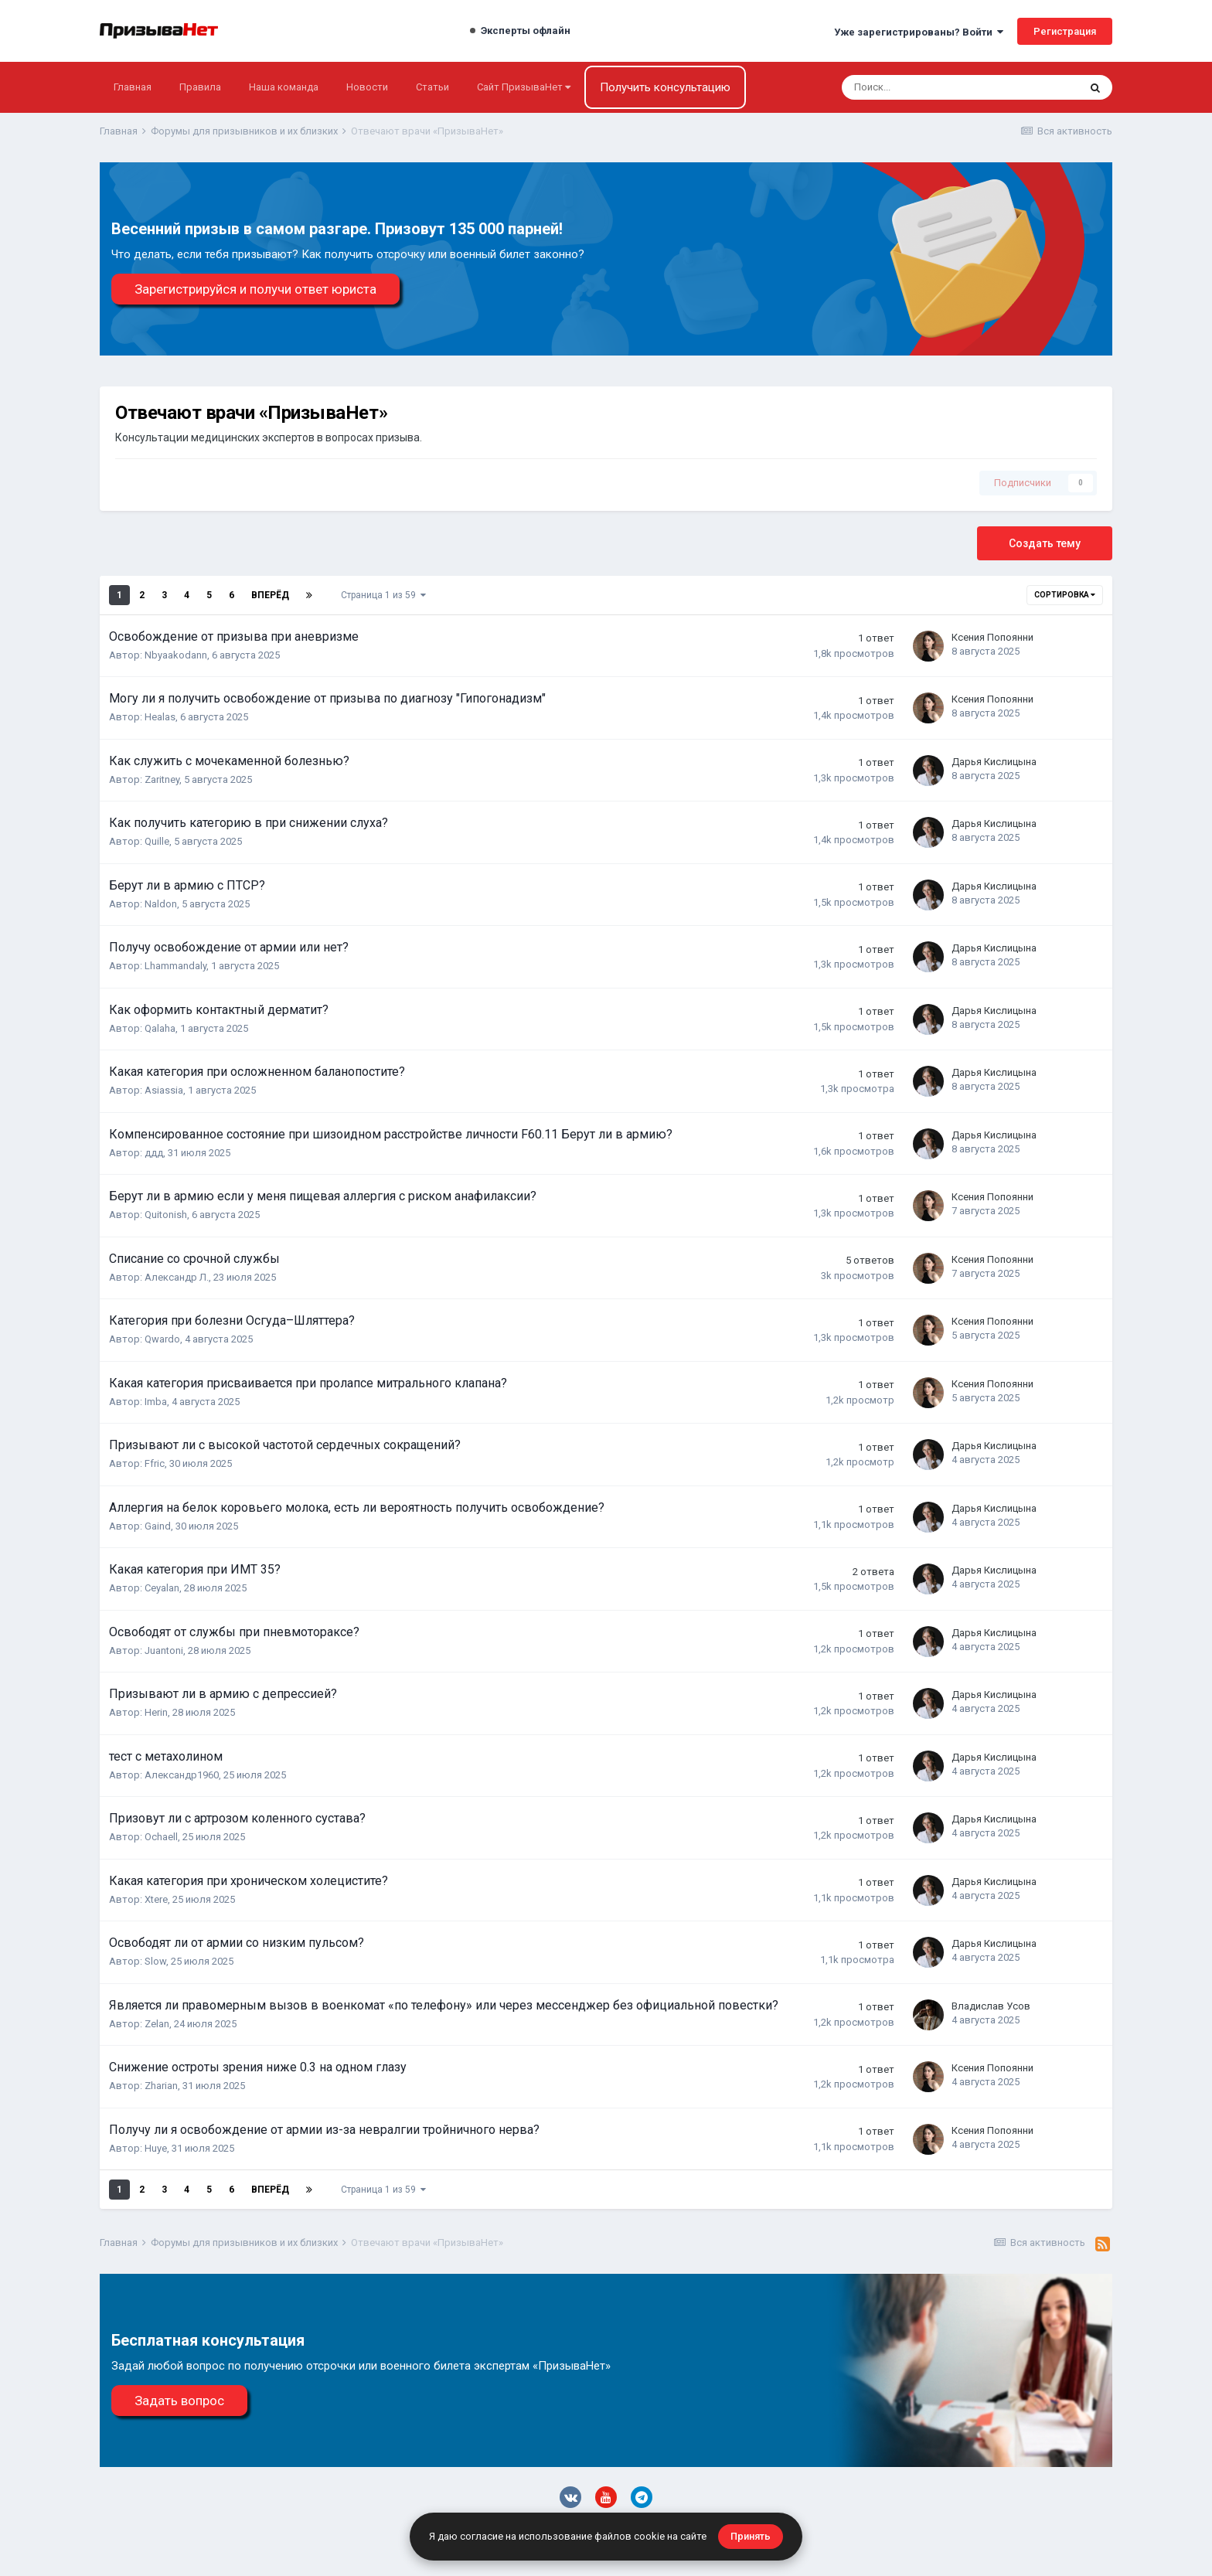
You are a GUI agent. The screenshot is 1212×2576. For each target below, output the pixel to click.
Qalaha (160, 1028)
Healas (160, 717)
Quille (157, 841)
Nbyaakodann (176, 655)
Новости (367, 87)
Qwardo (162, 1339)
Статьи (432, 87)
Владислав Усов (991, 2006)
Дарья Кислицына (994, 761)
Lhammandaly (175, 966)
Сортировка (1064, 594)
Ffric (155, 1463)
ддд (154, 1153)
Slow (155, 1961)
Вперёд (270, 595)
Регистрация (1064, 31)
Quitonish (166, 1214)
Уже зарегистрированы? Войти (918, 32)
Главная (133, 87)
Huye (156, 2148)
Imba (156, 1401)
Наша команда (283, 87)
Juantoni (164, 1650)
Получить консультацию (665, 87)
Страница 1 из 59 (383, 595)
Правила (200, 87)
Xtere (156, 1899)
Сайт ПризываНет (523, 87)
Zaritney (162, 779)
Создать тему (1045, 543)
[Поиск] (910, 87)
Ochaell (161, 1837)
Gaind (158, 1526)
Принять (750, 2536)
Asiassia (164, 1090)
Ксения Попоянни (992, 637)
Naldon (161, 904)
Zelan (157, 2024)
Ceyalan (162, 1588)
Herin (156, 1712)
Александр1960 (182, 1775)
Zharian (161, 2085)
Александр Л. (177, 1277)
